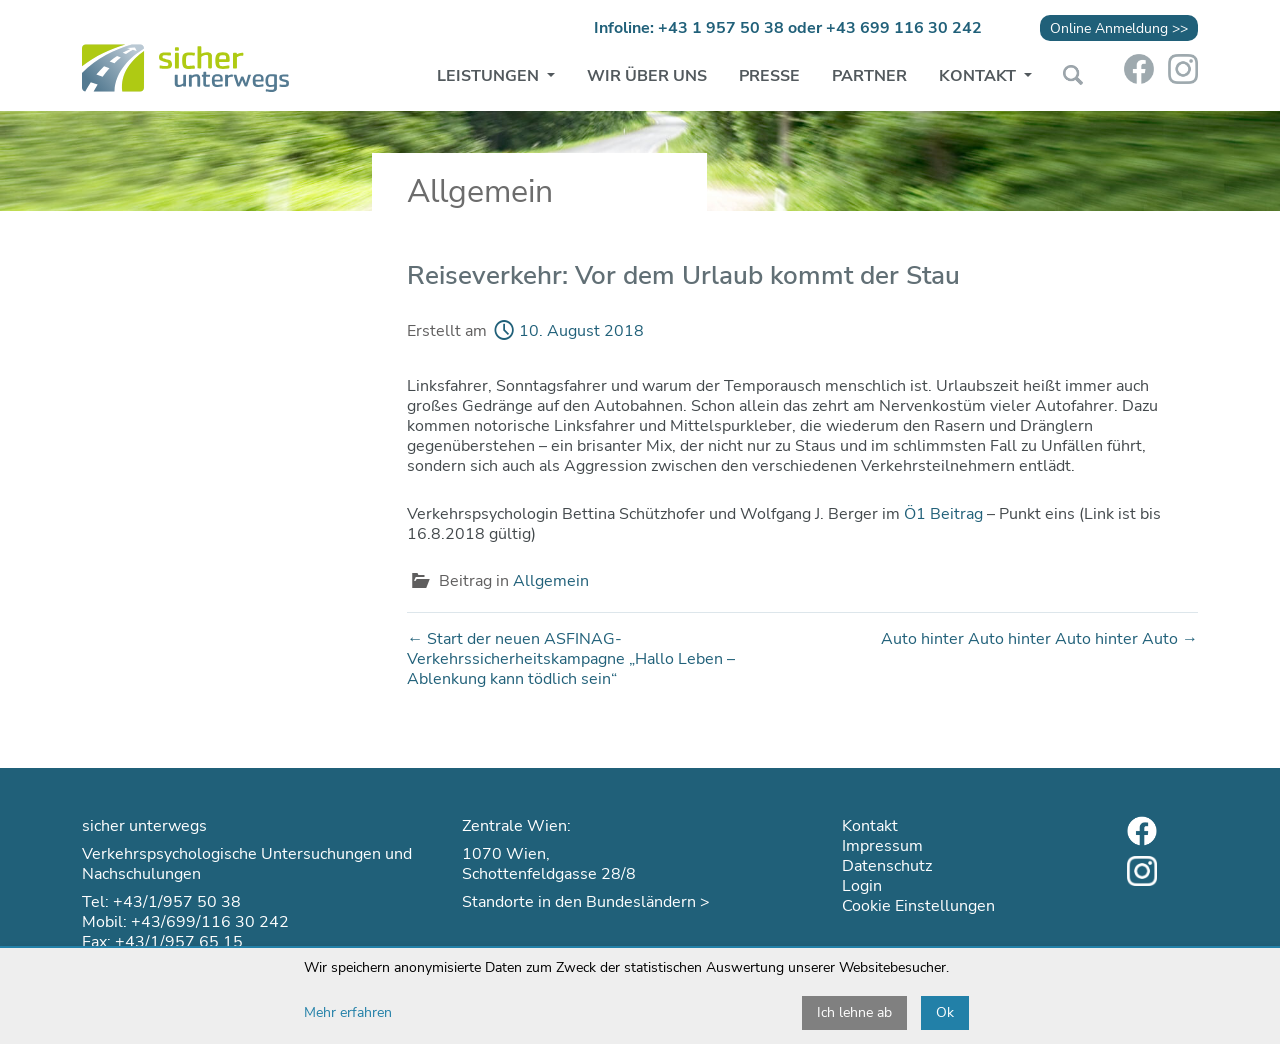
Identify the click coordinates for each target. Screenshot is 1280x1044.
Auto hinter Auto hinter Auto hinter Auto (1039, 639)
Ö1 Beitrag (943, 514)
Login (862, 886)
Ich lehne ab (854, 1012)
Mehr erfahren (348, 1012)
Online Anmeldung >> (1119, 28)
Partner (869, 76)
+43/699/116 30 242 (210, 922)
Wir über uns (647, 76)
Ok (945, 1012)
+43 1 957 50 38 (721, 28)
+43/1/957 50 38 (177, 902)
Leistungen (490, 76)
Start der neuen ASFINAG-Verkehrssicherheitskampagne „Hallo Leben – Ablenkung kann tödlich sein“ (571, 659)
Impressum (882, 846)
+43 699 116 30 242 (904, 28)
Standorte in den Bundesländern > (586, 902)
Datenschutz (887, 866)
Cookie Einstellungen (918, 906)
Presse (769, 76)
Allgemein (551, 581)
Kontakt (979, 76)
